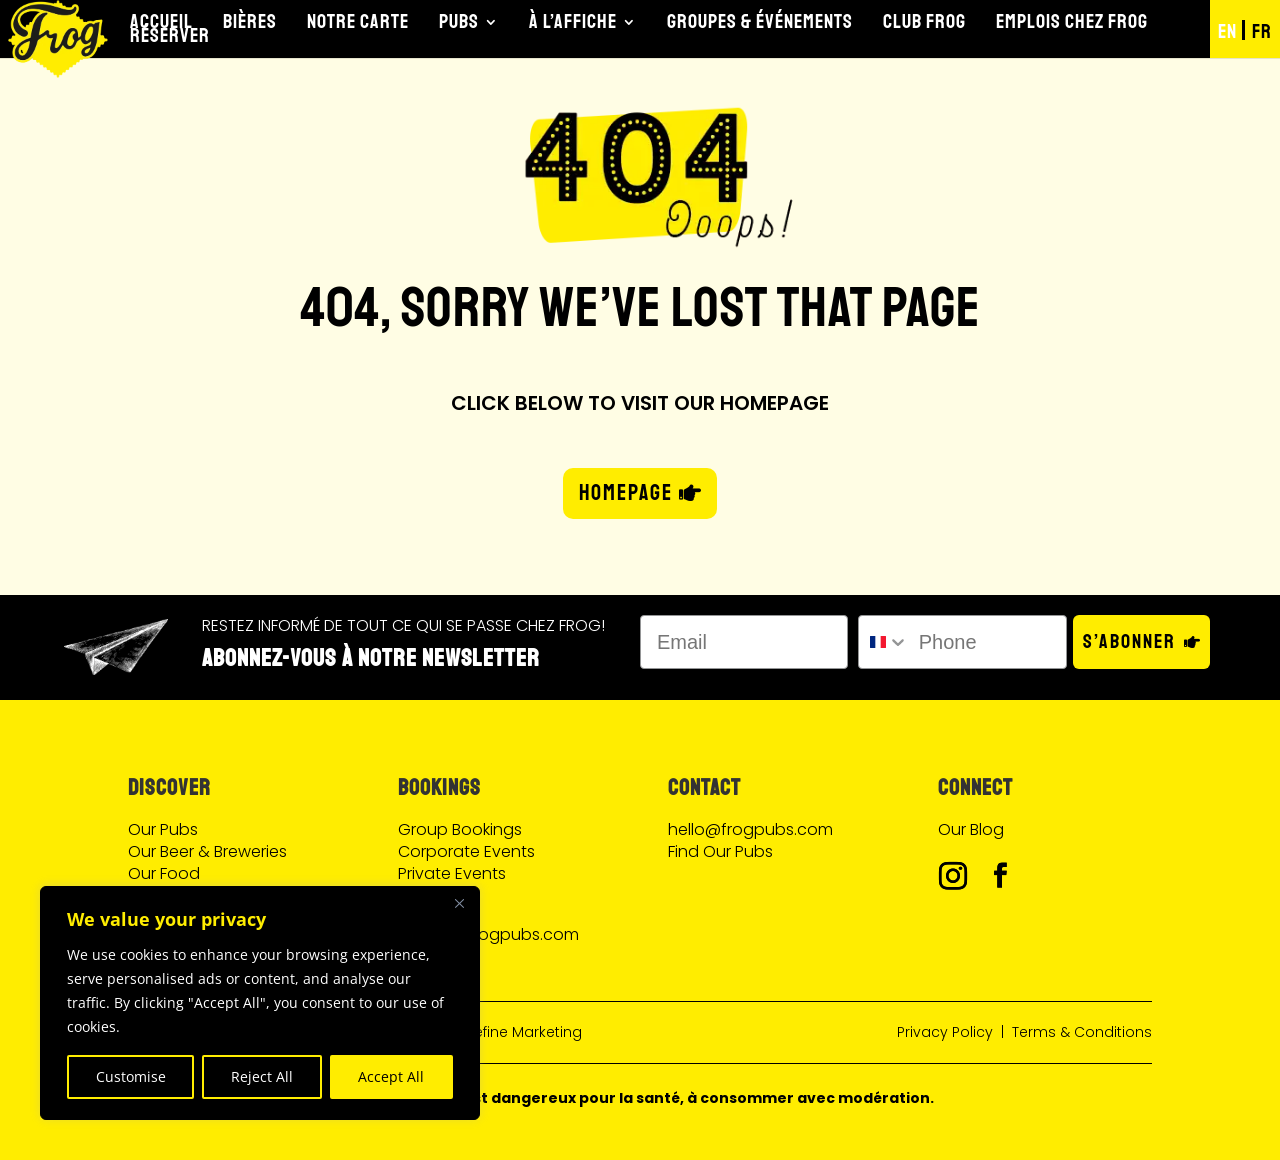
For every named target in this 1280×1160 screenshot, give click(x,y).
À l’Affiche (573, 22)
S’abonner (1129, 641)
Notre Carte (358, 22)
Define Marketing (523, 1032)
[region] (260, 1003)
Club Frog (924, 22)
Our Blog (971, 829)
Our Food (164, 873)
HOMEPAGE (626, 493)
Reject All (262, 1076)
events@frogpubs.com (488, 934)
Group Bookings (460, 829)
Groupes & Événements (760, 22)
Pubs (459, 22)
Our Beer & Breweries (207, 851)
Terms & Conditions (1082, 1032)
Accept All (391, 1076)
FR (1262, 31)
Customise (131, 1076)
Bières (250, 22)
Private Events (452, 873)
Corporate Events (466, 851)
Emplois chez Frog (1072, 22)
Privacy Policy (945, 1032)
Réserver (170, 36)
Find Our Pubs (720, 851)
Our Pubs (163, 829)
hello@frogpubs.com (750, 829)
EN (1227, 31)
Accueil (161, 22)
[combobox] (883, 642)
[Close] (459, 903)
